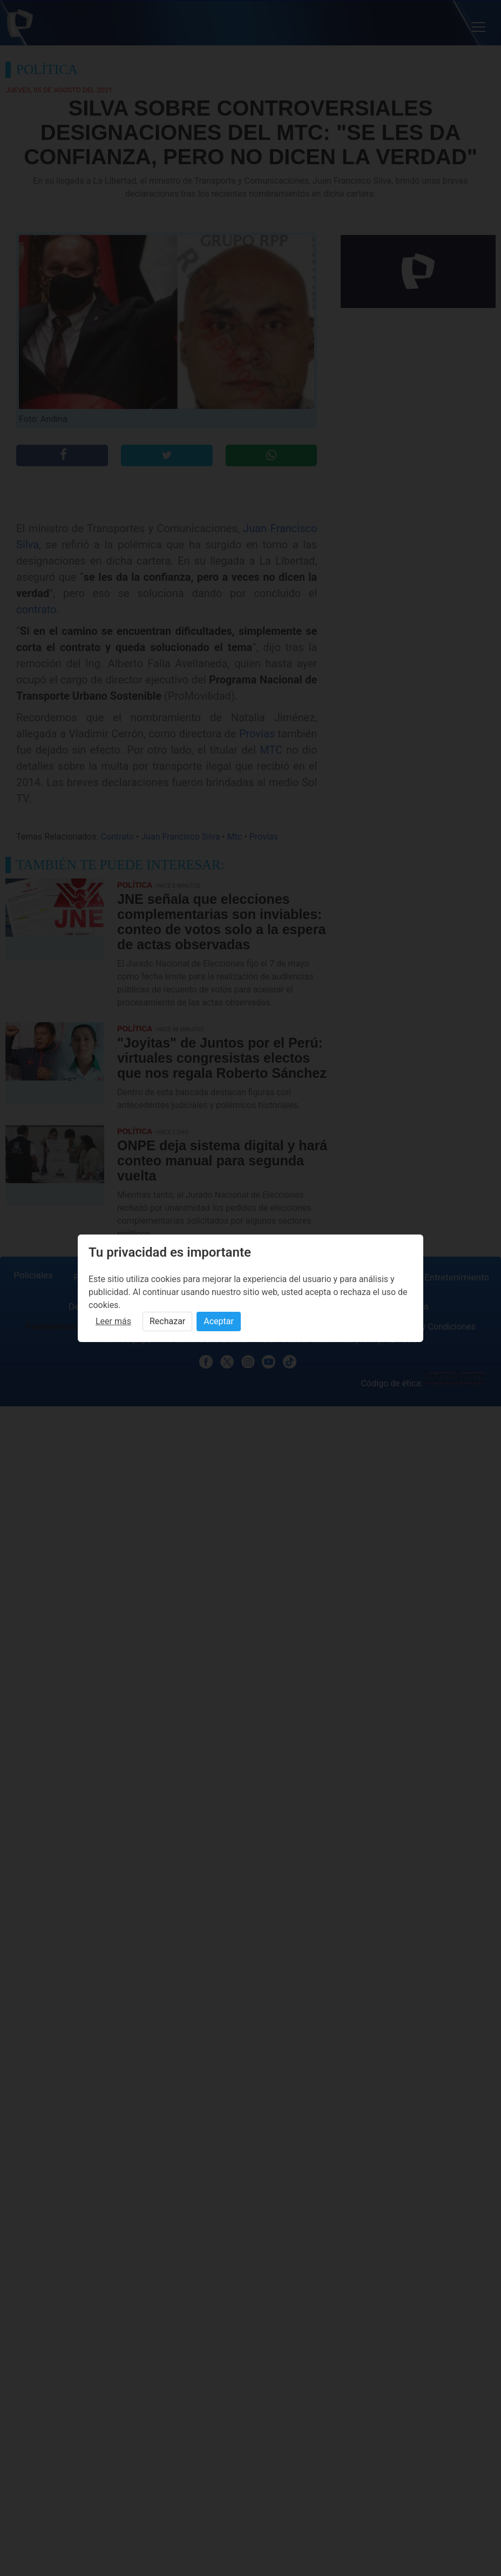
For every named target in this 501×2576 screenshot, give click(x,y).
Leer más (113, 1321)
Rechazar (167, 1321)
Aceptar (219, 1321)
